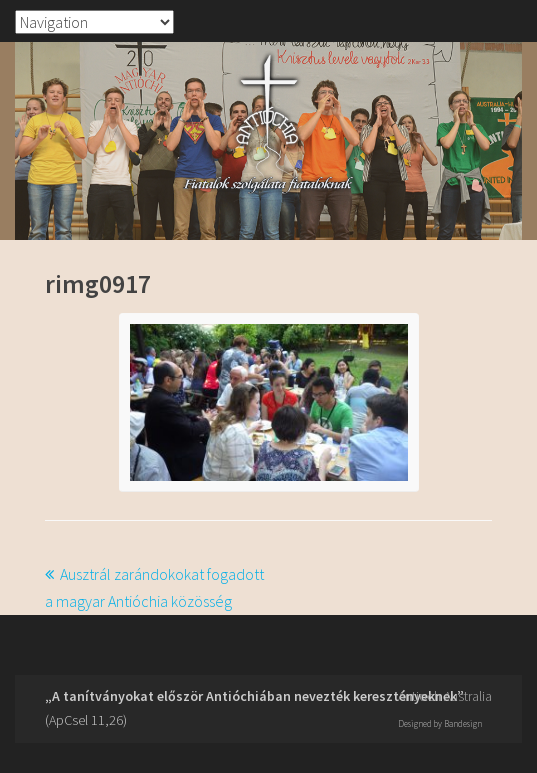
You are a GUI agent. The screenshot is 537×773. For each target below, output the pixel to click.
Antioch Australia (445, 696)
